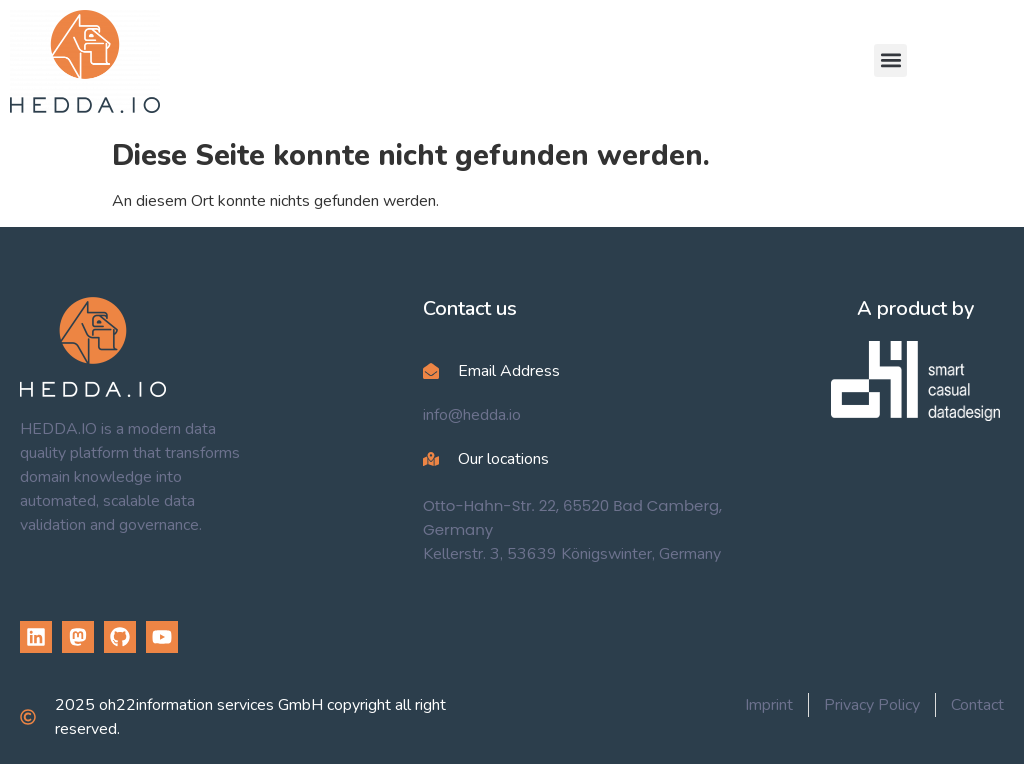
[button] (890, 60)
